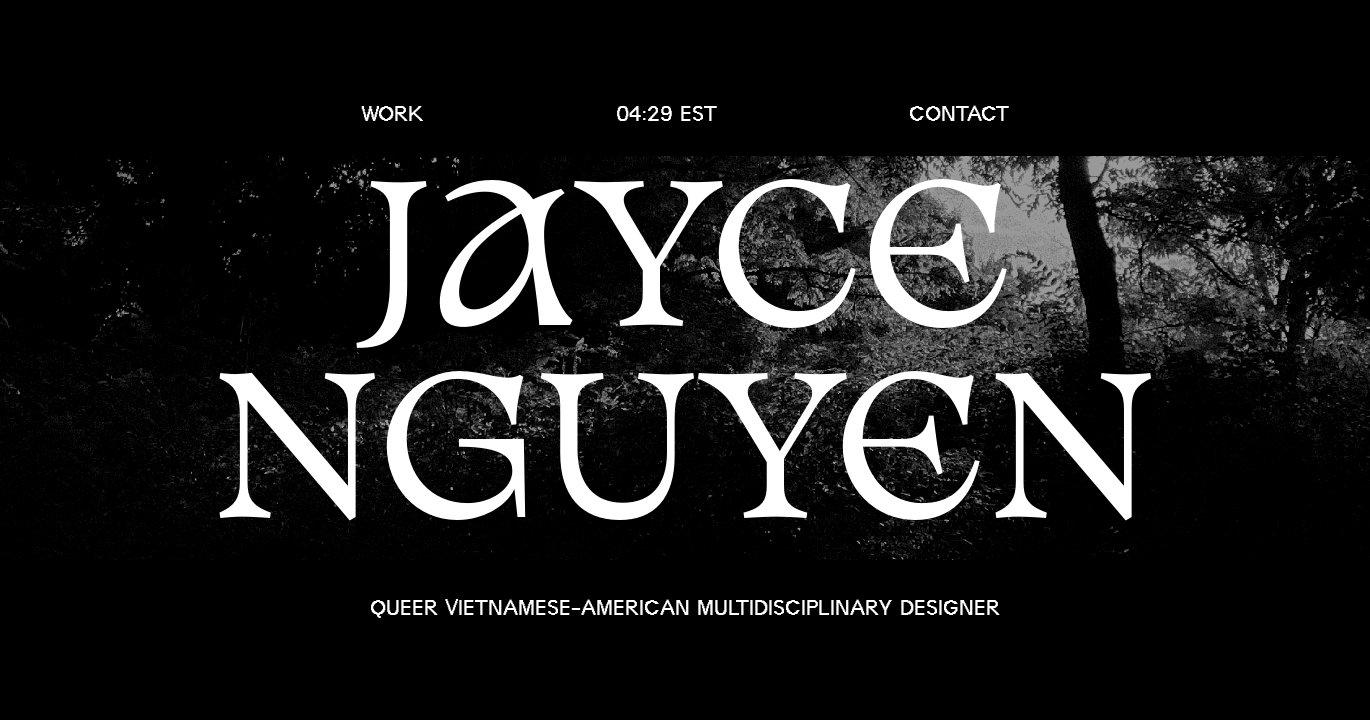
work (392, 113)
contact (959, 113)
